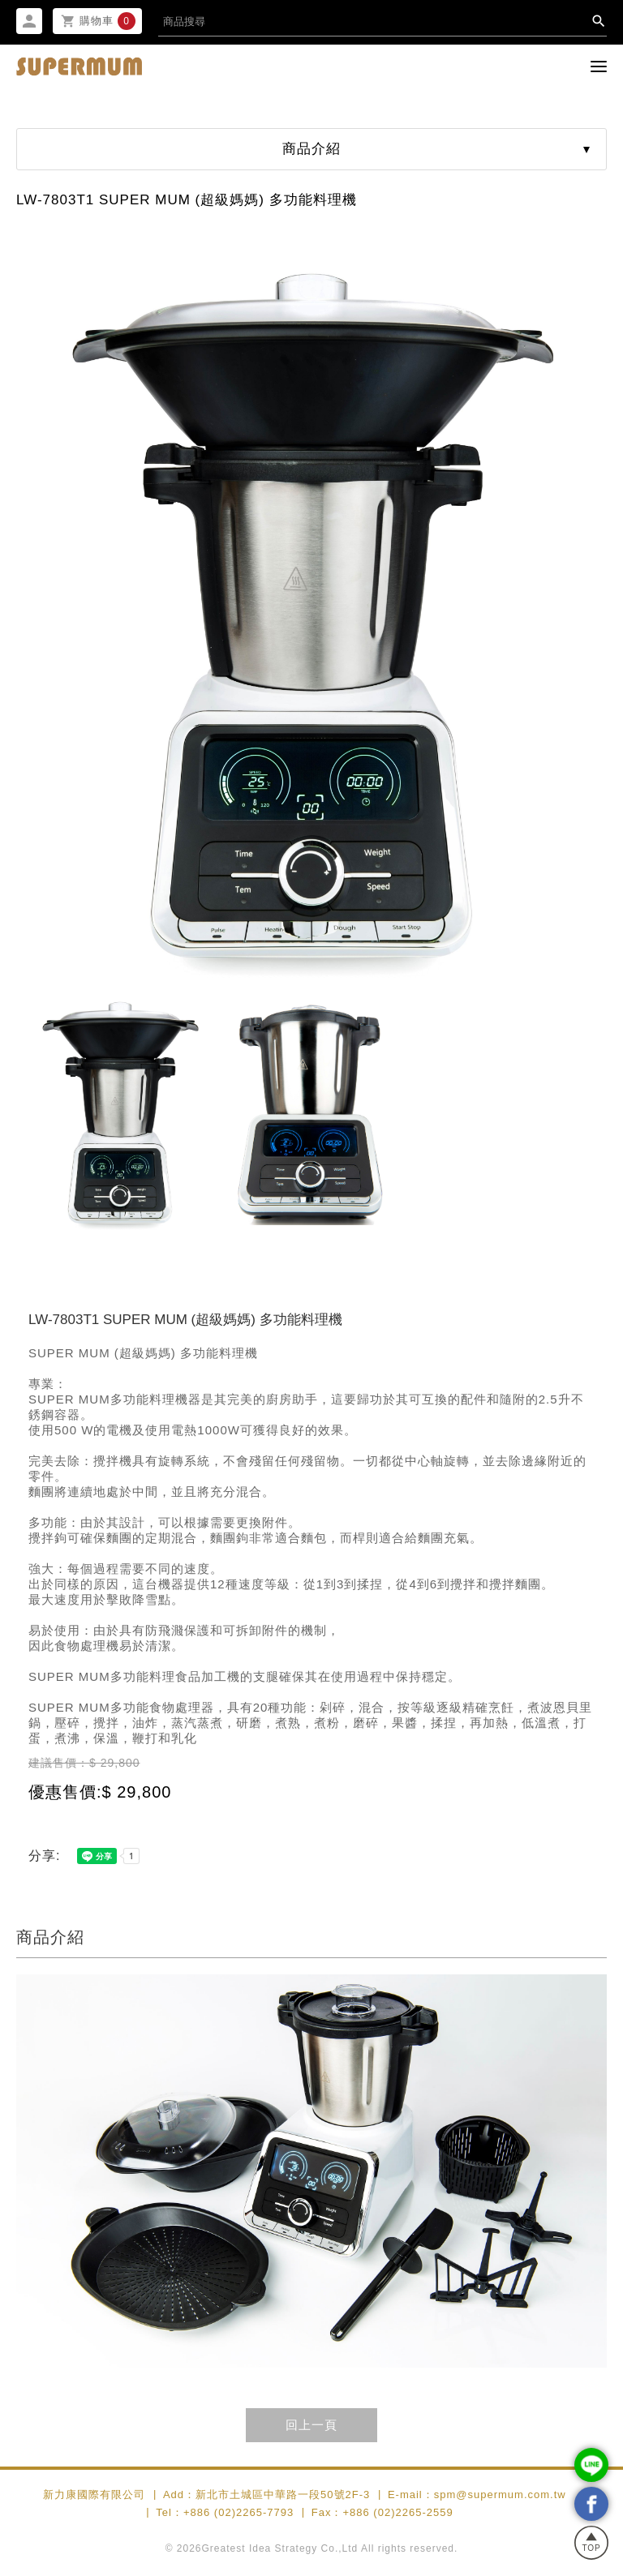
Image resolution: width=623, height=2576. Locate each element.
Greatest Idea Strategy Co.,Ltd (280, 2549)
